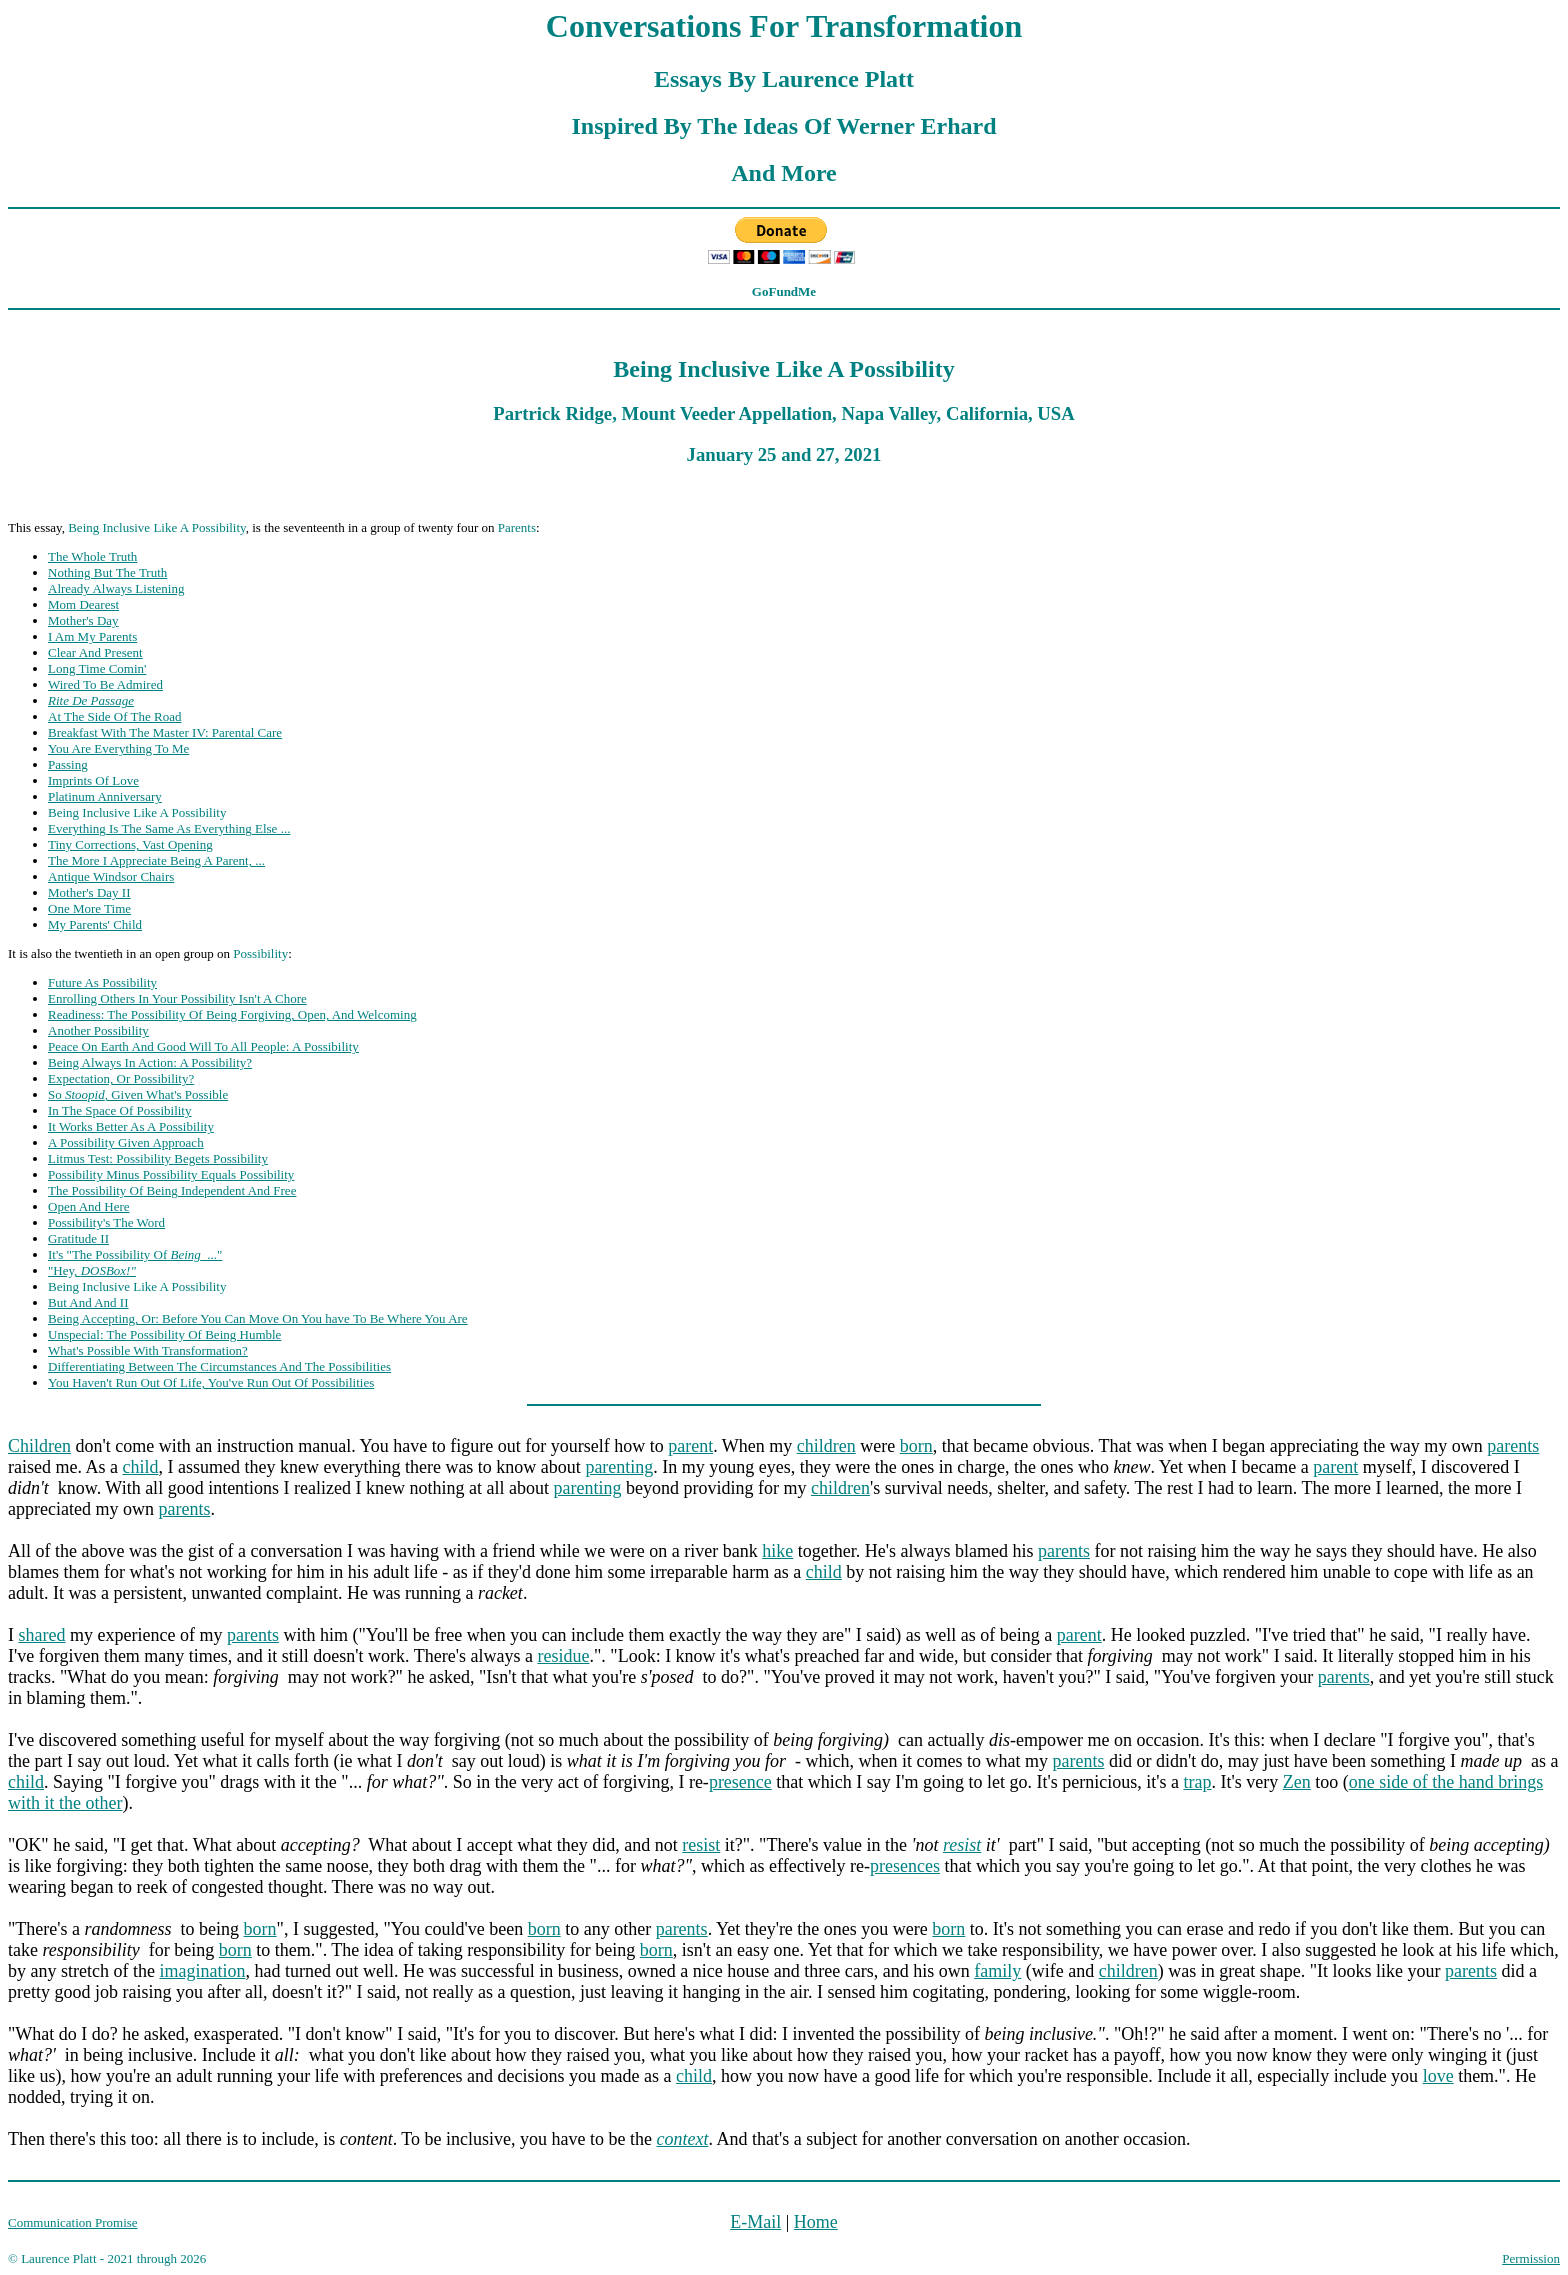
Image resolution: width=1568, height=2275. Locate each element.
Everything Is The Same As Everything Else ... (169, 828)
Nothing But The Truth (107, 572)
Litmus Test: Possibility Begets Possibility (158, 1158)
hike (777, 1551)
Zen (1297, 1782)
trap (1198, 1782)
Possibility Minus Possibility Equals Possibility (171, 1174)
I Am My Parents (92, 636)
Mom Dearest (83, 604)
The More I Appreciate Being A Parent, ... (156, 860)
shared (42, 1635)
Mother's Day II (89, 892)
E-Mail (755, 2222)
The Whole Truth (92, 556)
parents (1513, 1446)
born (916, 1446)
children (826, 1446)
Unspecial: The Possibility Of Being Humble (164, 1334)
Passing (68, 764)
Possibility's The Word (106, 1222)
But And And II (88, 1302)
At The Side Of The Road (114, 716)
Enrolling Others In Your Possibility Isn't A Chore (177, 998)
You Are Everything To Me (118, 748)
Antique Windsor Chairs (111, 876)
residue (563, 1656)
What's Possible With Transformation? (148, 1350)
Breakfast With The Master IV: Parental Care (165, 732)
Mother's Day (83, 620)
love (1438, 2076)
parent (690, 1446)
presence (740, 1782)
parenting (619, 1467)
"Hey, (92, 1270)
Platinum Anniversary (105, 796)
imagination (202, 1971)
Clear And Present (95, 652)
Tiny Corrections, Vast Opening (130, 844)
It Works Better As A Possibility (131, 1126)
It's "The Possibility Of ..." (135, 1254)
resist (701, 1845)
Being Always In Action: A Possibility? (150, 1062)
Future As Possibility (102, 982)
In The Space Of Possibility (119, 1110)
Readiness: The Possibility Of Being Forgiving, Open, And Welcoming (232, 1014)
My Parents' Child (95, 924)
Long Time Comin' (97, 668)
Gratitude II (78, 1238)
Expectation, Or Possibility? (121, 1078)
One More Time (89, 908)
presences (905, 1866)
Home (816, 2222)
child (140, 1467)
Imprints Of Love (93, 780)
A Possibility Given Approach (126, 1142)
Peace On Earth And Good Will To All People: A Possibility (203, 1046)
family (997, 1971)
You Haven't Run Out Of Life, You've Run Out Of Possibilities (211, 1382)
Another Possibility (98, 1030)
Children (39, 1446)
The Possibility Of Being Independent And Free (172, 1190)
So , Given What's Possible (138, 1094)
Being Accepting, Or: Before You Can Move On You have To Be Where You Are (258, 1318)
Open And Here (89, 1206)
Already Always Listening (116, 588)
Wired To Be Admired (105, 684)
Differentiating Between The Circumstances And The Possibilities (219, 1366)
